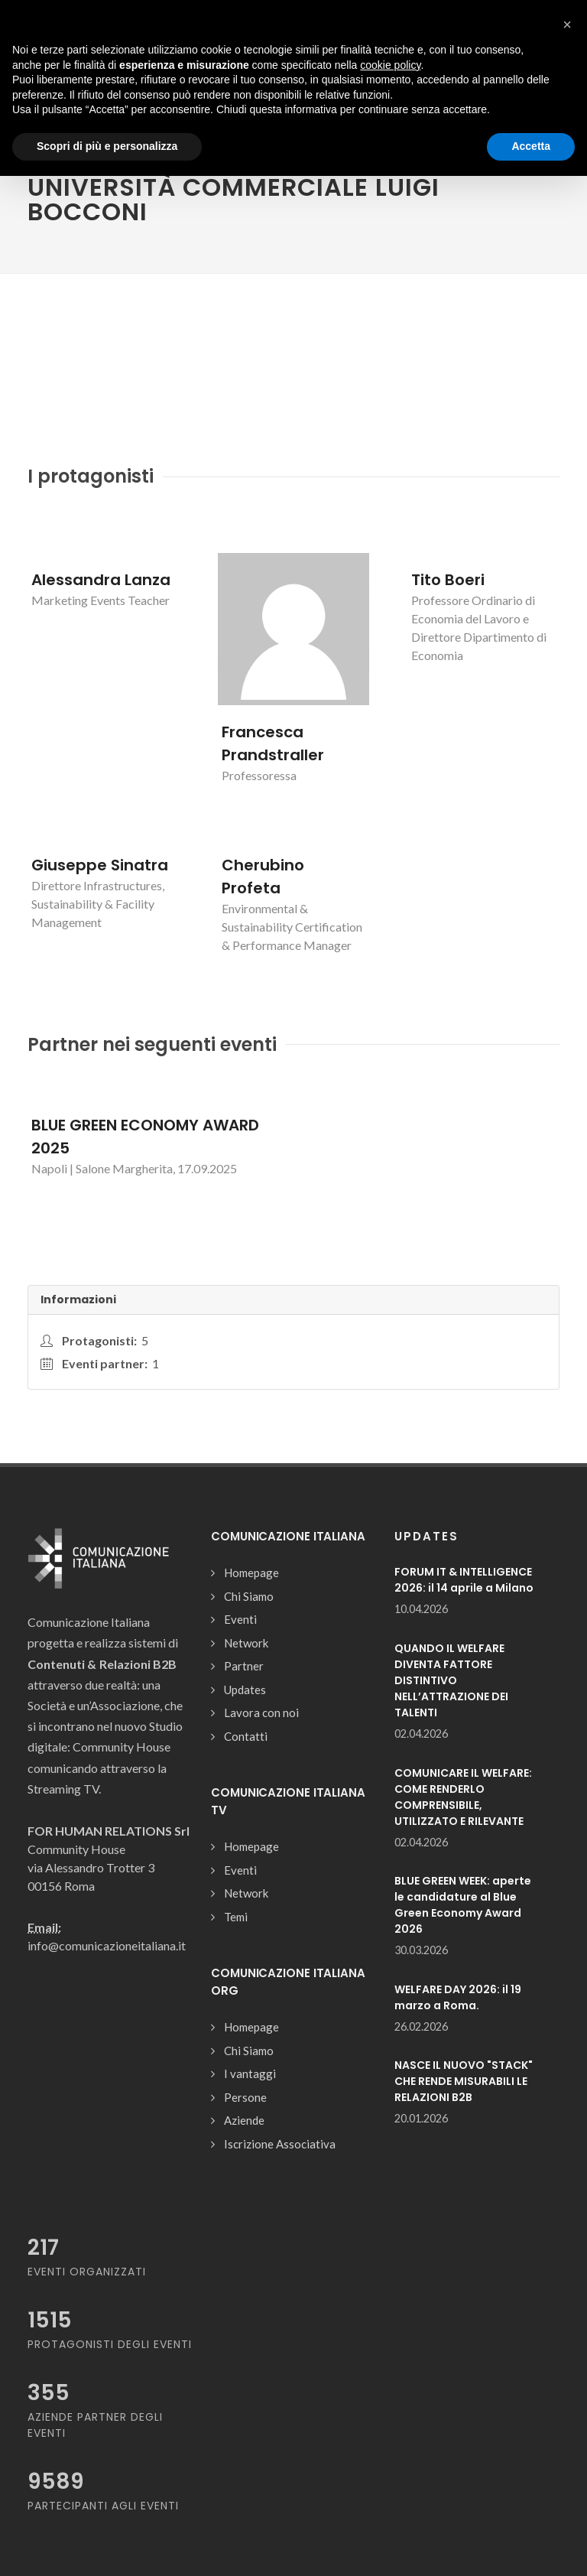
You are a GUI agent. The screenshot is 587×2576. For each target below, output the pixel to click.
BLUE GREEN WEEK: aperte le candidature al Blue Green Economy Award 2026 (462, 1905)
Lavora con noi (261, 1712)
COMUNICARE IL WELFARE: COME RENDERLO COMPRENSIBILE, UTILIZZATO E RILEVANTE (463, 1797)
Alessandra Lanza (100, 579)
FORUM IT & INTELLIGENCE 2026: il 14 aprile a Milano (463, 1579)
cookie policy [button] (390, 65)
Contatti (246, 1736)
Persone (245, 2097)
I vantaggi (250, 2073)
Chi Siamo (249, 1596)
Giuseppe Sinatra (99, 865)
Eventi (240, 1619)
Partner (244, 1666)
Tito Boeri (448, 579)
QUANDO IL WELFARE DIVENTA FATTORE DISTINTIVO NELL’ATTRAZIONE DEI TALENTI (451, 1680)
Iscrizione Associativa (280, 2144)
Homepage (251, 1572)
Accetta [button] (530, 146)
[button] (567, 24)
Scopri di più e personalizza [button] (107, 146)
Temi (236, 1917)
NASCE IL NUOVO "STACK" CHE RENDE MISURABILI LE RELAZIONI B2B (463, 2081)
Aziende (244, 2120)
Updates (245, 1689)
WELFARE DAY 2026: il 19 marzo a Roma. (457, 1997)
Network (246, 1643)
